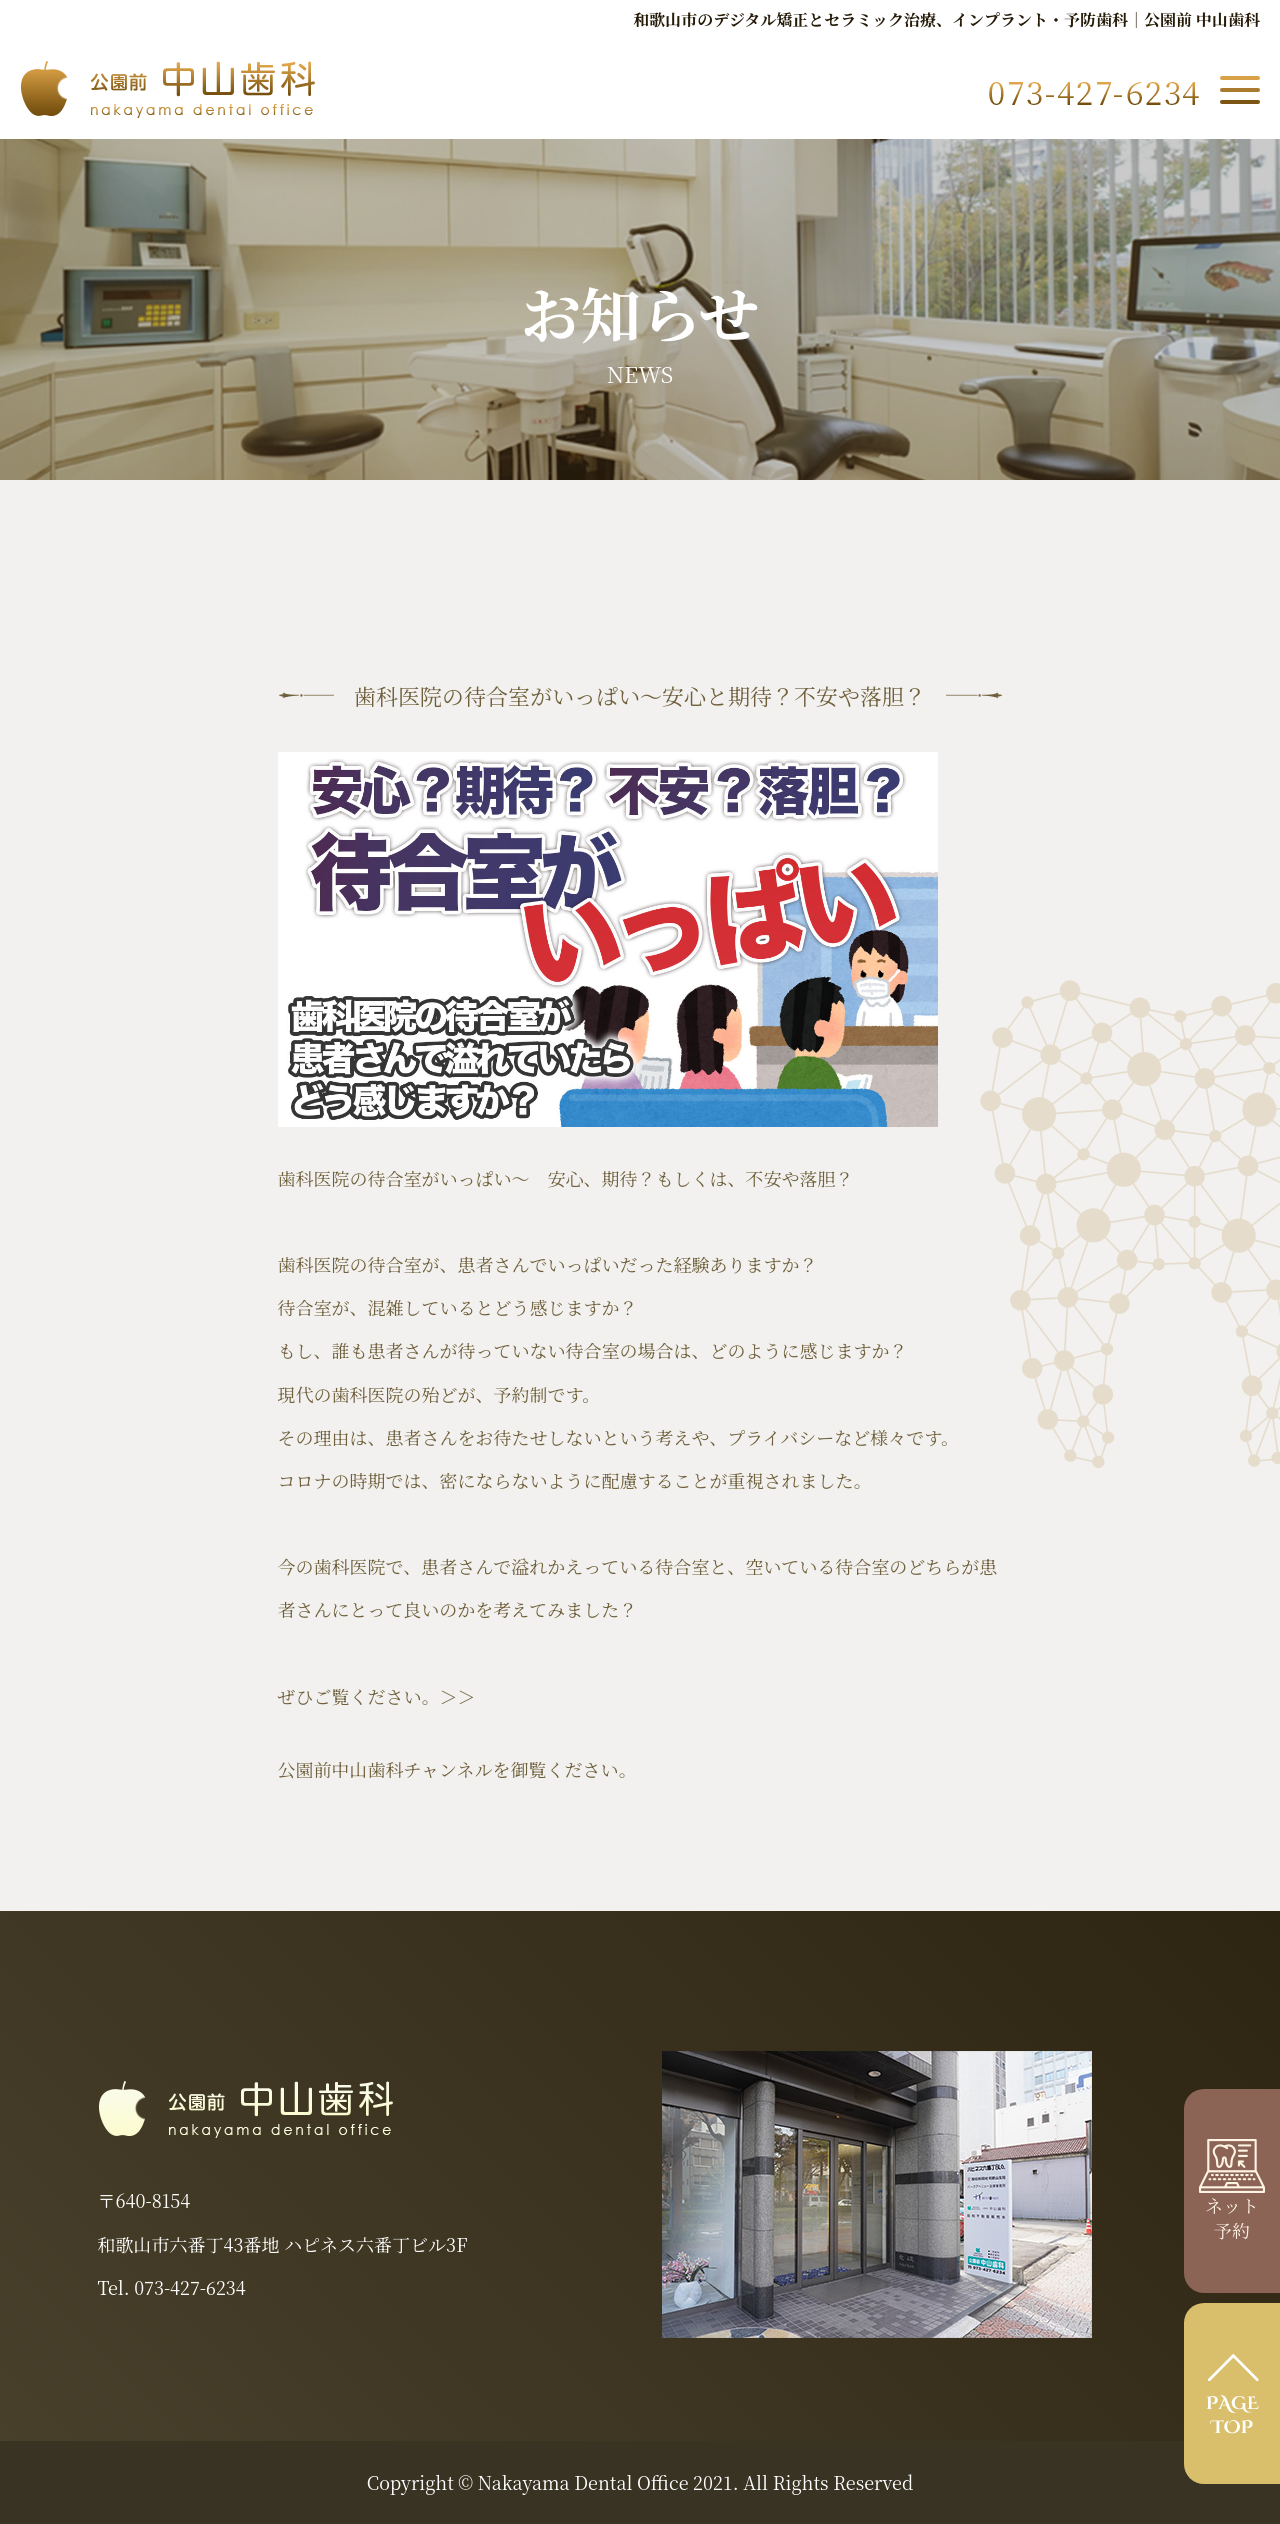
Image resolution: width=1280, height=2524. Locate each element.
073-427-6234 (189, 2287)
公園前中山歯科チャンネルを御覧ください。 (457, 1769)
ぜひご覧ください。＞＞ (377, 1696)
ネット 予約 (1232, 2204)
